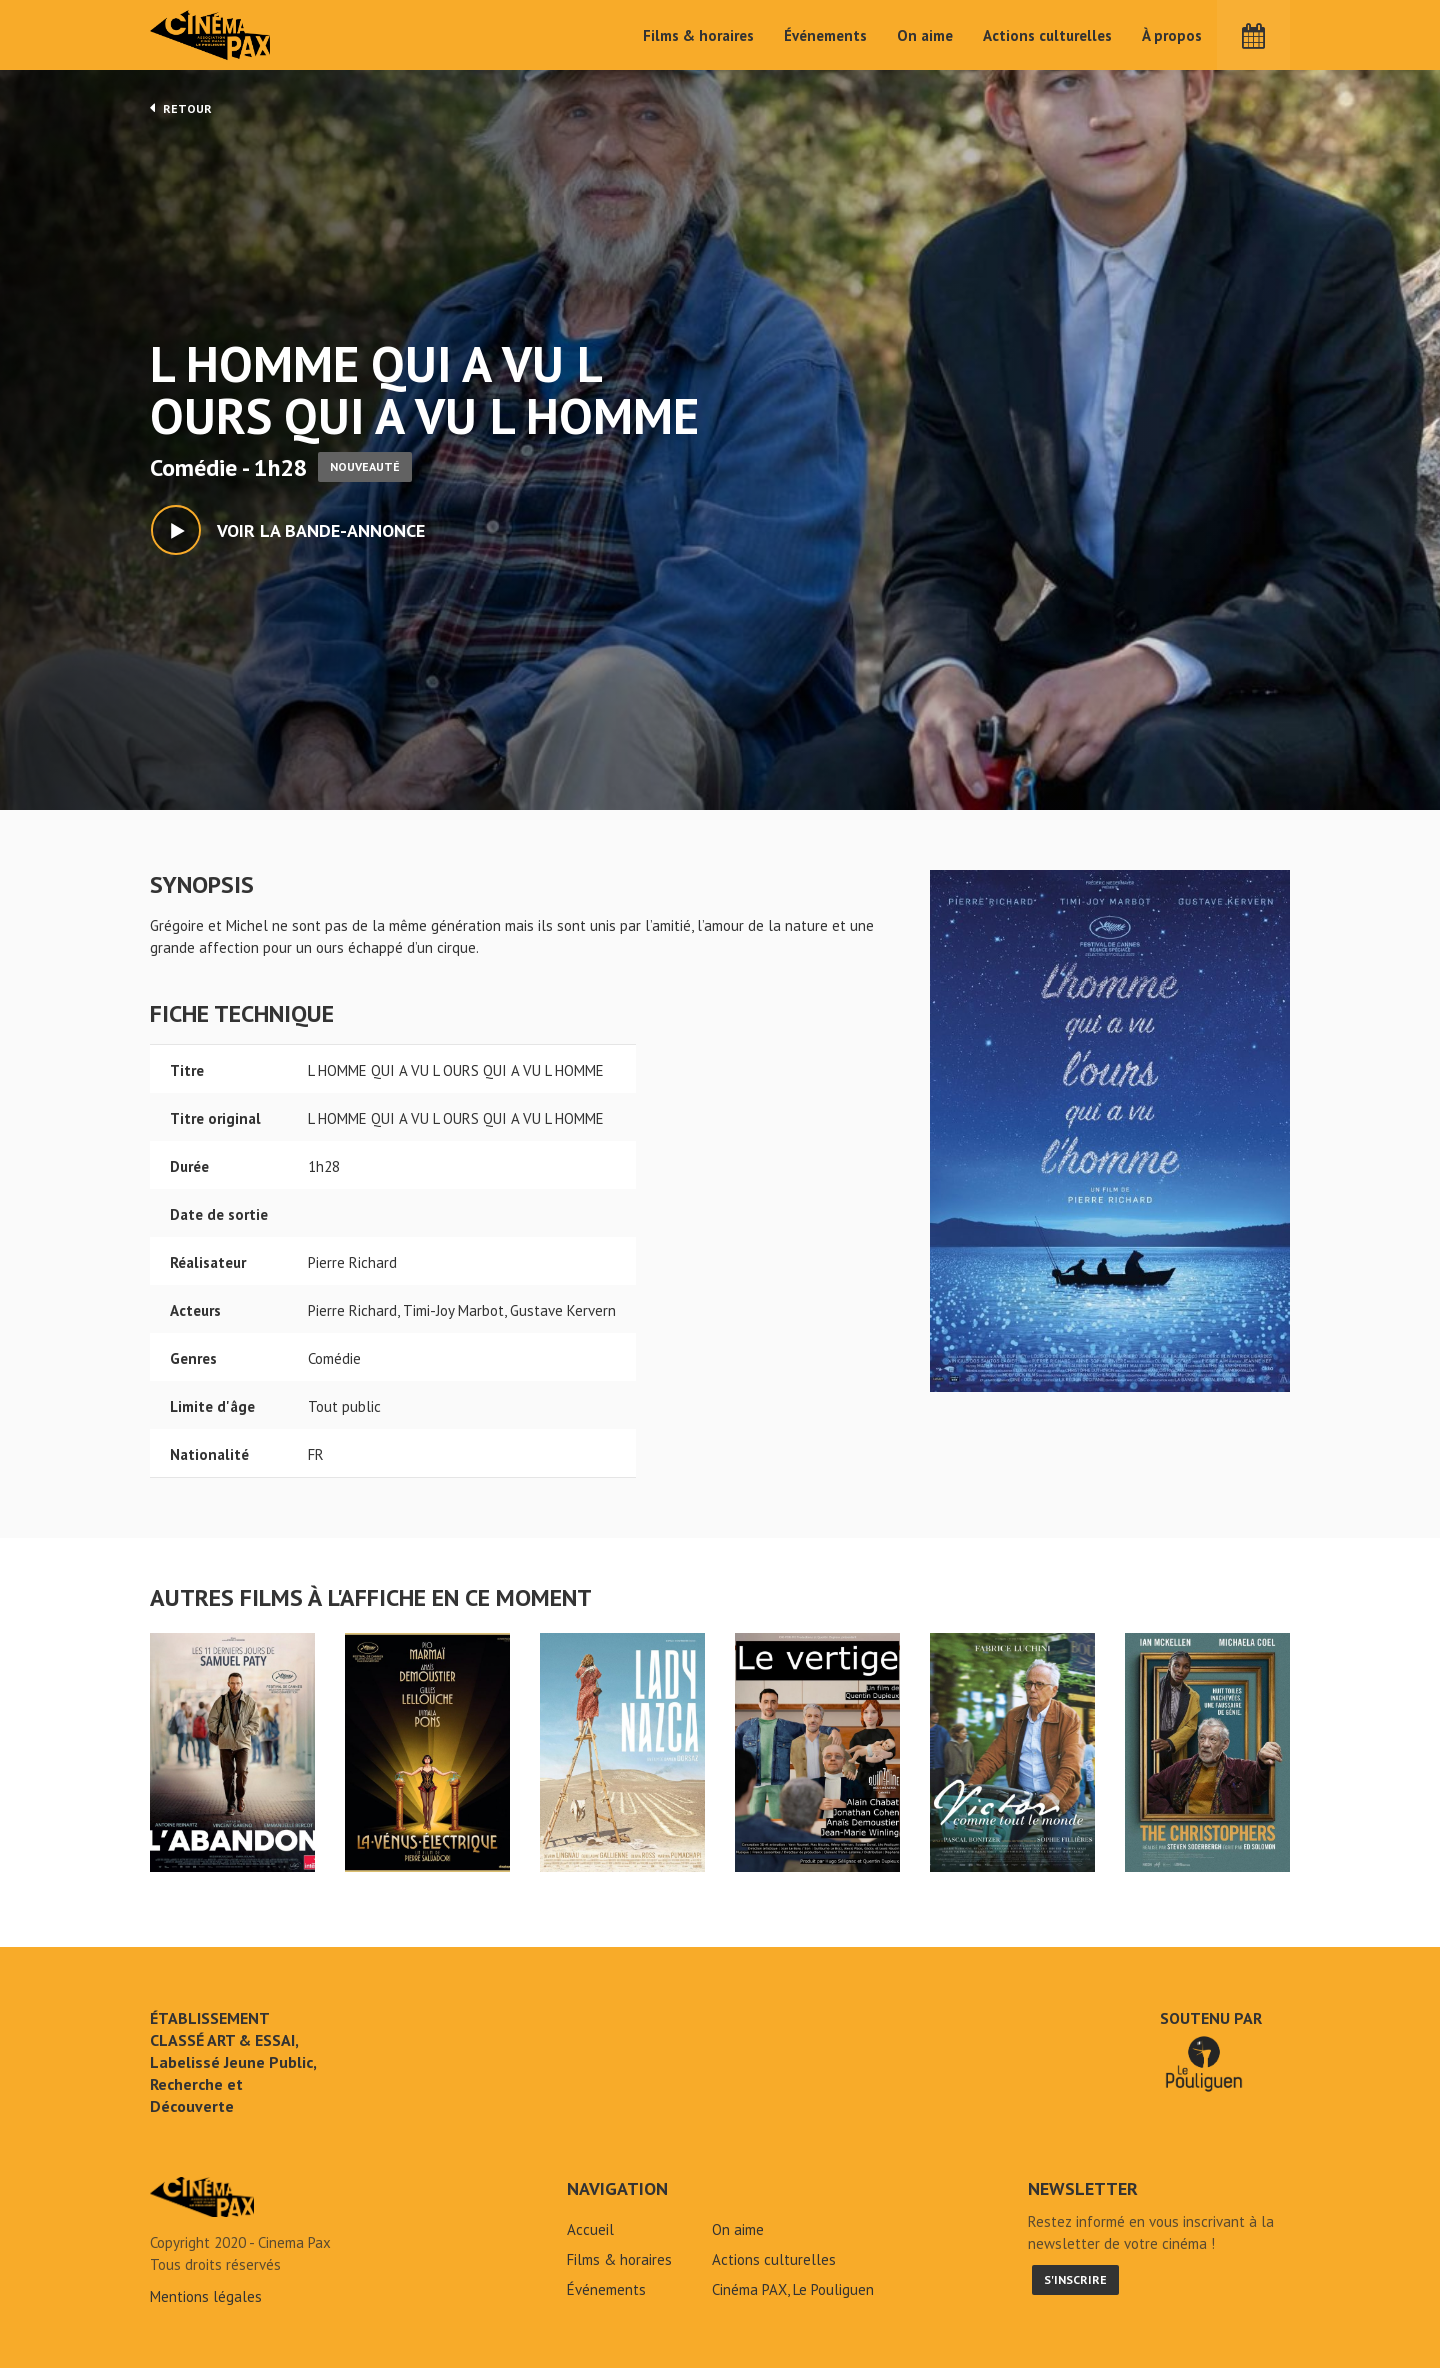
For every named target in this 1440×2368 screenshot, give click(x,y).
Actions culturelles (1047, 35)
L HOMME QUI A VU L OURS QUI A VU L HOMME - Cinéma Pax (202, 2197)
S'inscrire (1075, 2279)
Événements (825, 35)
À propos (1172, 35)
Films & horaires (698, 35)
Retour (181, 108)
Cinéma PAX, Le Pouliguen (793, 2289)
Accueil (590, 2229)
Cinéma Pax (211, 35)
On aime (925, 35)
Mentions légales (206, 2296)
